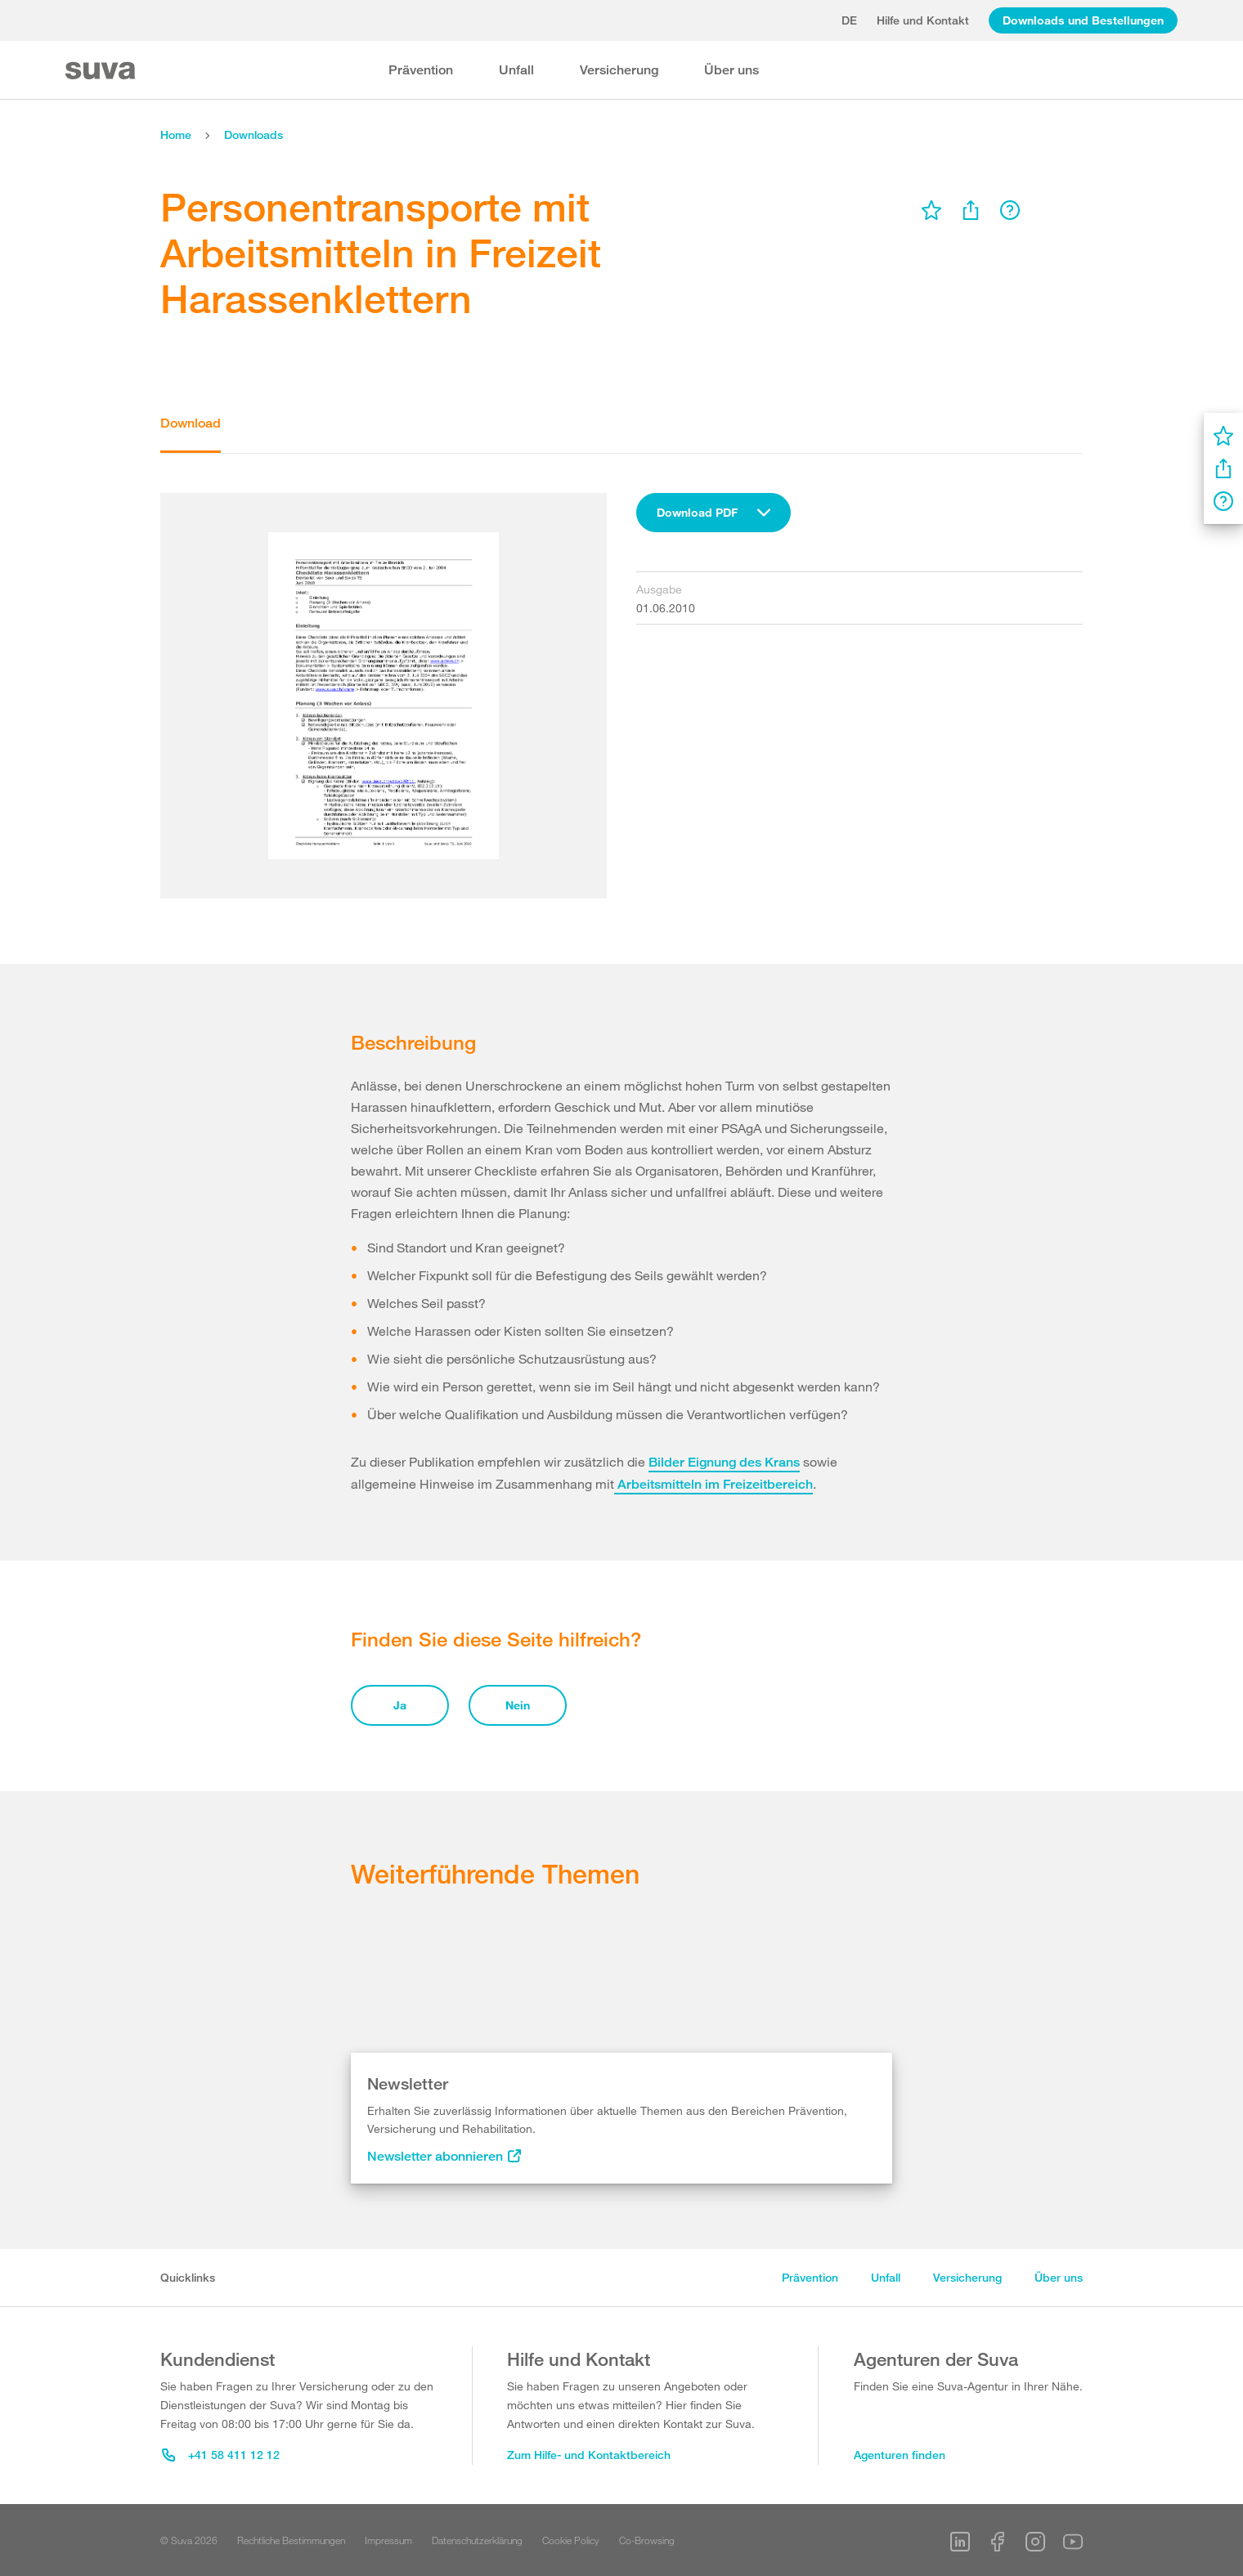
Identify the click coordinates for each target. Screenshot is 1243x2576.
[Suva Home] (101, 70)
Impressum (388, 2540)
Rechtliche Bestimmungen (291, 2540)
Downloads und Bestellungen (1083, 20)
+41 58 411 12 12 (221, 2455)
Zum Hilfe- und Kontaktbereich (589, 2455)
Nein (517, 1705)
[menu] (931, 210)
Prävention (420, 70)
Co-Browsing (647, 2540)
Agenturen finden (899, 2455)
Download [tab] (190, 423)
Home (175, 134)
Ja (399, 1705)
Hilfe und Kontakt (923, 20)
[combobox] (713, 512)
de (849, 20)
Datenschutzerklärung (477, 2540)
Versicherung (619, 70)
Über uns (731, 70)
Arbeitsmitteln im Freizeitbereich (713, 1484)
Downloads (253, 134)
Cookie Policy (570, 2540)
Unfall (516, 70)
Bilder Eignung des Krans (724, 1462)
